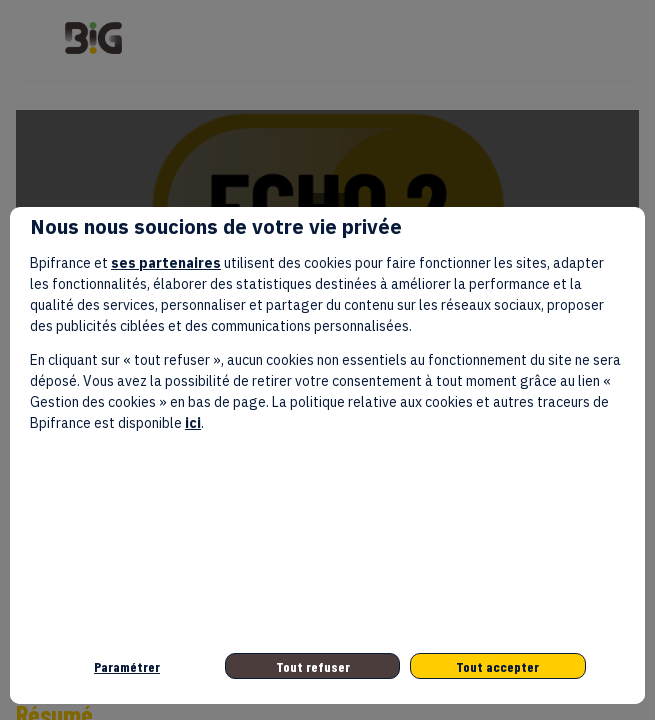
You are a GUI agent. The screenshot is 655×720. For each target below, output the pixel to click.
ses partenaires (166, 263)
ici (193, 423)
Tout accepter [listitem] (497, 666)
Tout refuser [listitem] (313, 666)
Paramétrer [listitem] (127, 666)
